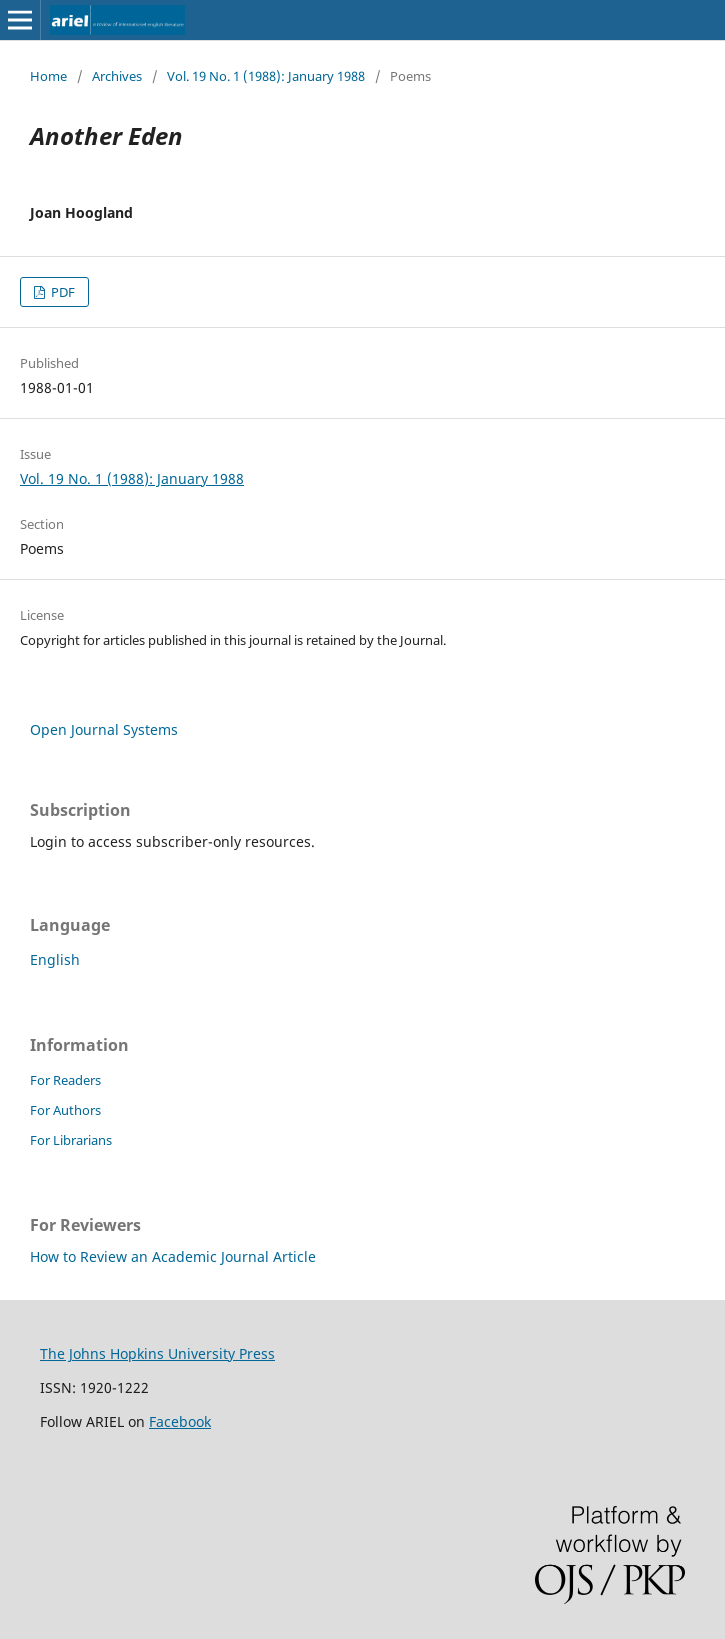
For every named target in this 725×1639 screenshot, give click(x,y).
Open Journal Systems (104, 729)
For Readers (65, 1080)
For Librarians (71, 1140)
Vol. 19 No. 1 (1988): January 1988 (266, 76)
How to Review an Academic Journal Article (173, 1256)
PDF (61, 292)
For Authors (65, 1110)
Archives (117, 76)
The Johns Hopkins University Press (157, 1353)
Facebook (180, 1421)
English (55, 959)
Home (48, 76)
